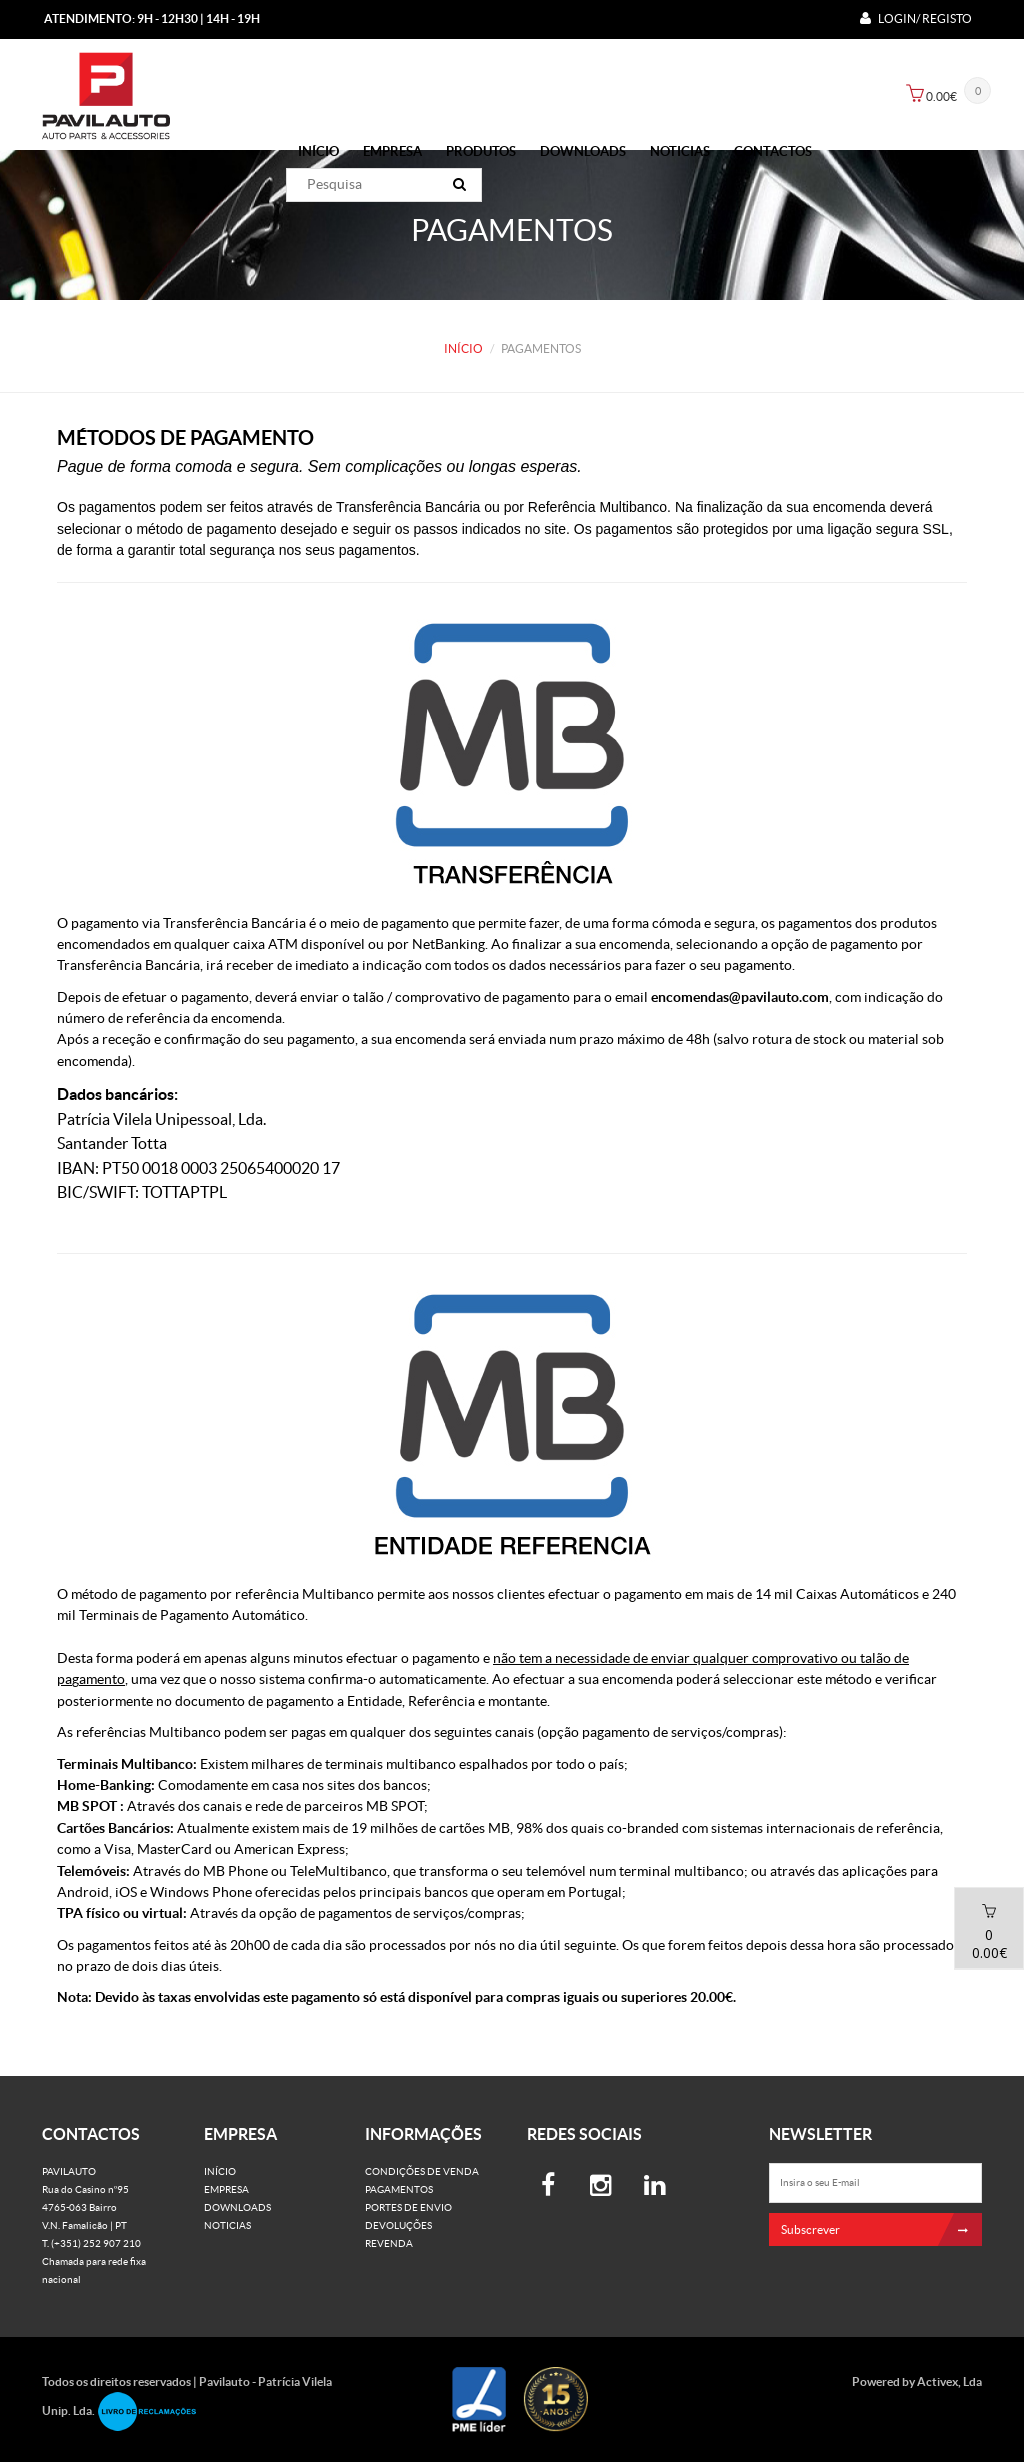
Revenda (389, 2243)
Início (318, 151)
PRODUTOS (481, 151)
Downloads (583, 151)
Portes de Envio (408, 2207)
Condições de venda (422, 2171)
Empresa (392, 151)
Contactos (773, 151)
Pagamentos (399, 2189)
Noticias (680, 151)
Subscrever (881, 2229)
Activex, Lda (949, 2381)
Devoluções (398, 2225)
